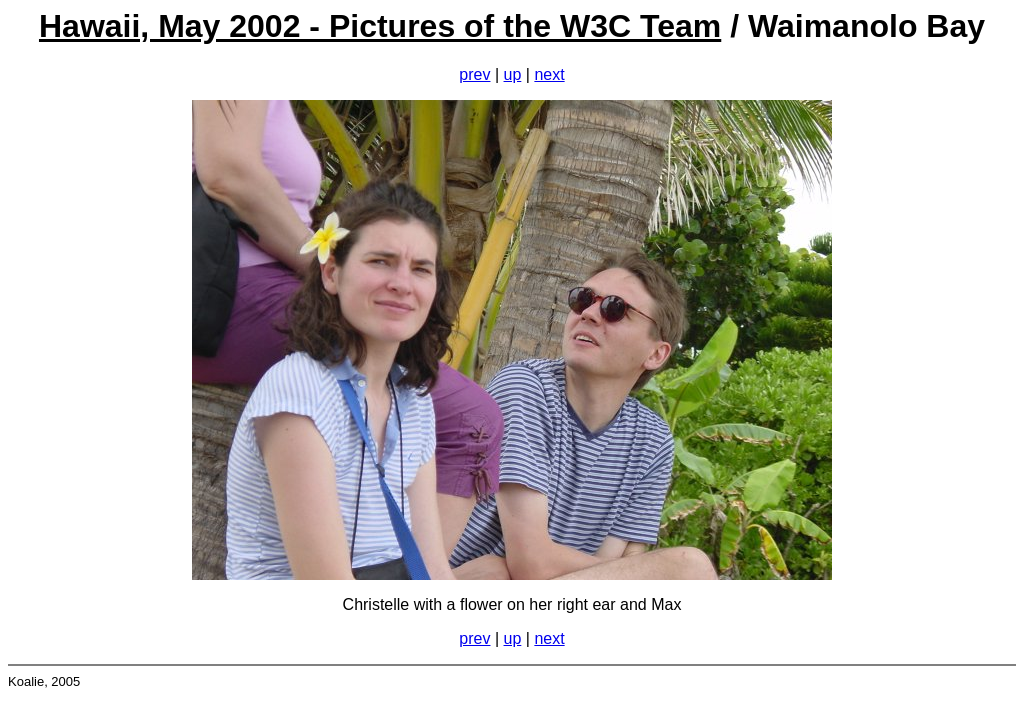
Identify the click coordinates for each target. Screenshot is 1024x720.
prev (474, 74)
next (549, 74)
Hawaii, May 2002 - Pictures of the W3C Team (380, 26)
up (513, 74)
